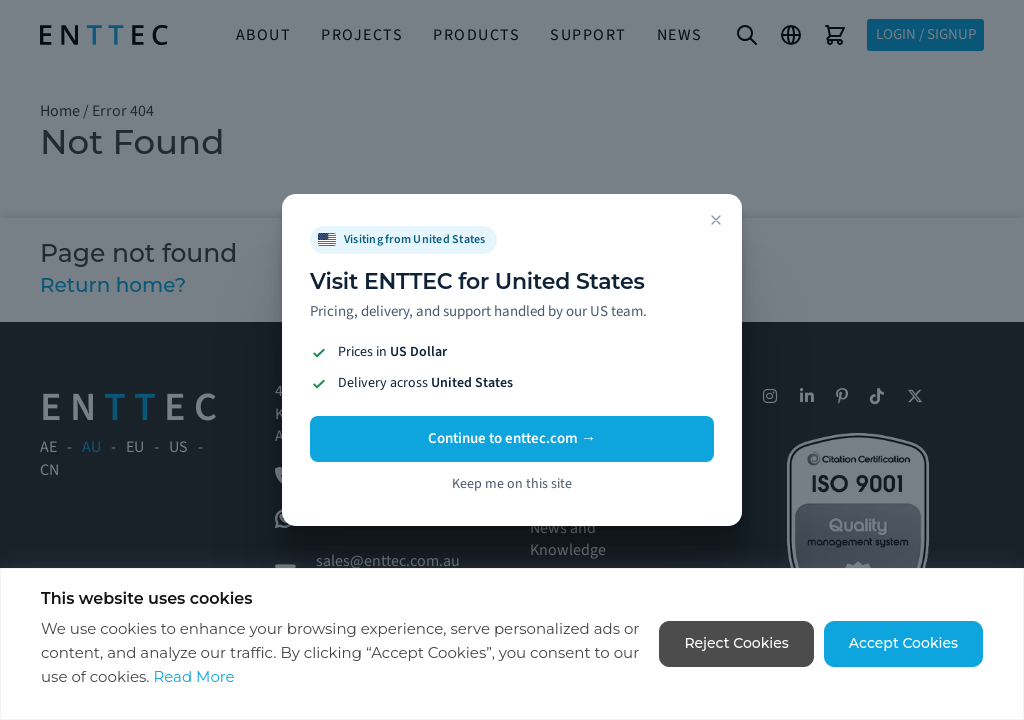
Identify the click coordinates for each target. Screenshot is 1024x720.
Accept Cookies (903, 643)
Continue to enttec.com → (512, 438)
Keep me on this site (512, 484)
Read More (193, 676)
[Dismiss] (716, 220)
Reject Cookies (736, 643)
